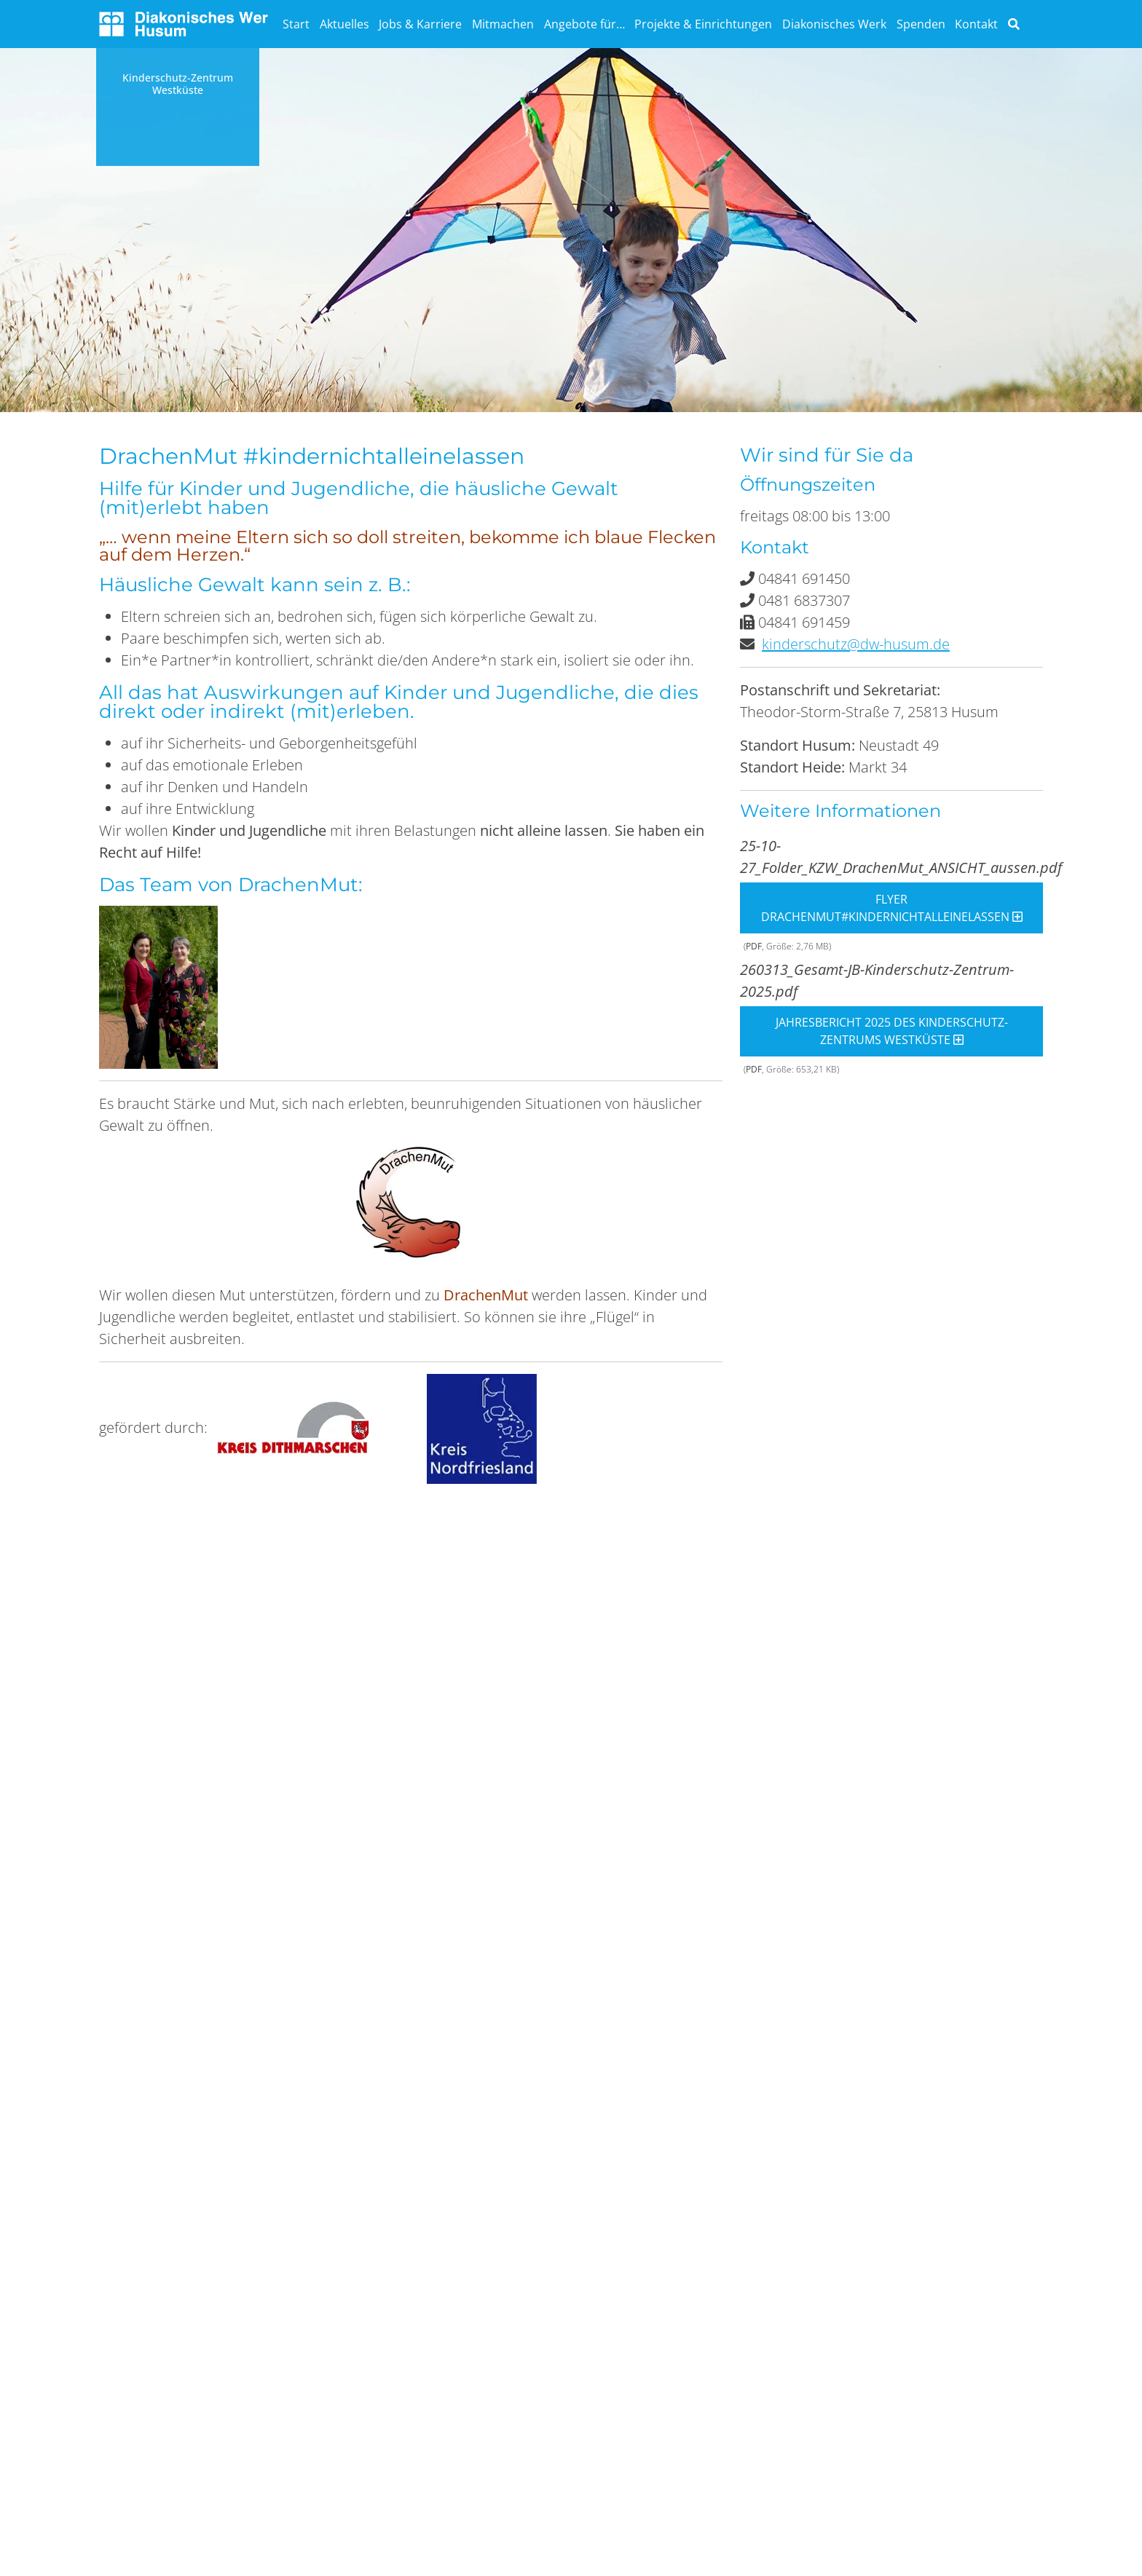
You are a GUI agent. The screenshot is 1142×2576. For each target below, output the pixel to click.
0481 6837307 (804, 600)
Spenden (921, 24)
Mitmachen (503, 24)
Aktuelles (344, 24)
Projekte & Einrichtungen (703, 24)
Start (296, 24)
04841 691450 (804, 578)
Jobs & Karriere (420, 24)
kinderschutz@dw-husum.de (856, 644)
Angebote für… (584, 24)
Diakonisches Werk (834, 24)
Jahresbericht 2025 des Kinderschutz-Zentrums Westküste (892, 1031)
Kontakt (976, 24)
